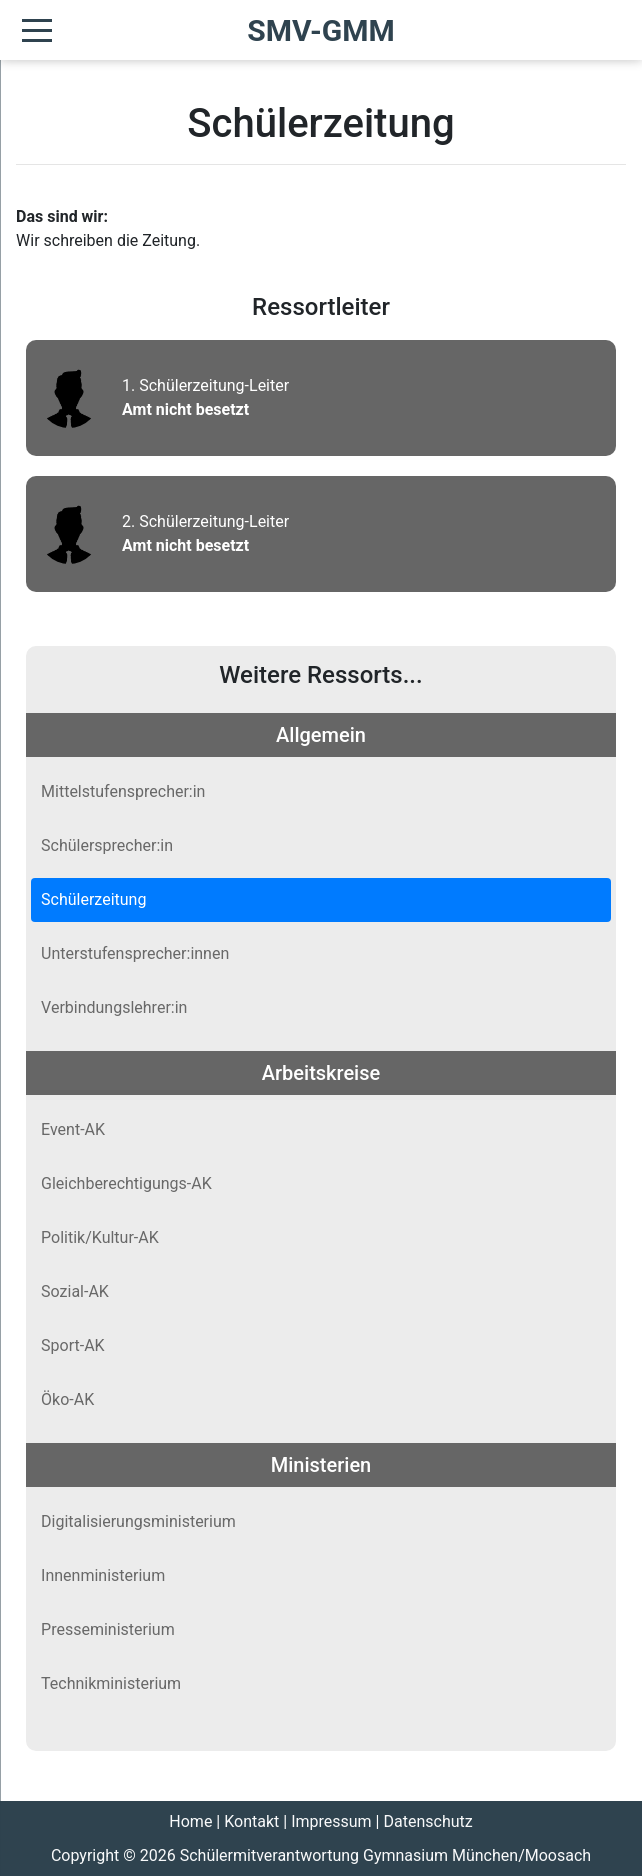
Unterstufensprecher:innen (135, 953)
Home (190, 1821)
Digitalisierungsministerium (138, 1521)
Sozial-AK (75, 1291)
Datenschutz (427, 1821)
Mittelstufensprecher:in (123, 791)
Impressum (331, 1821)
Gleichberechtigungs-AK (126, 1183)
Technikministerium (111, 1683)
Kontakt (251, 1821)
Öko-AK (67, 1399)
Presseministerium (108, 1629)
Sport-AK (73, 1345)
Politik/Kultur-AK (100, 1237)
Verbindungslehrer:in (114, 1007)
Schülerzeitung (93, 899)
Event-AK (73, 1129)
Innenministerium (103, 1575)
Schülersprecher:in (107, 845)
